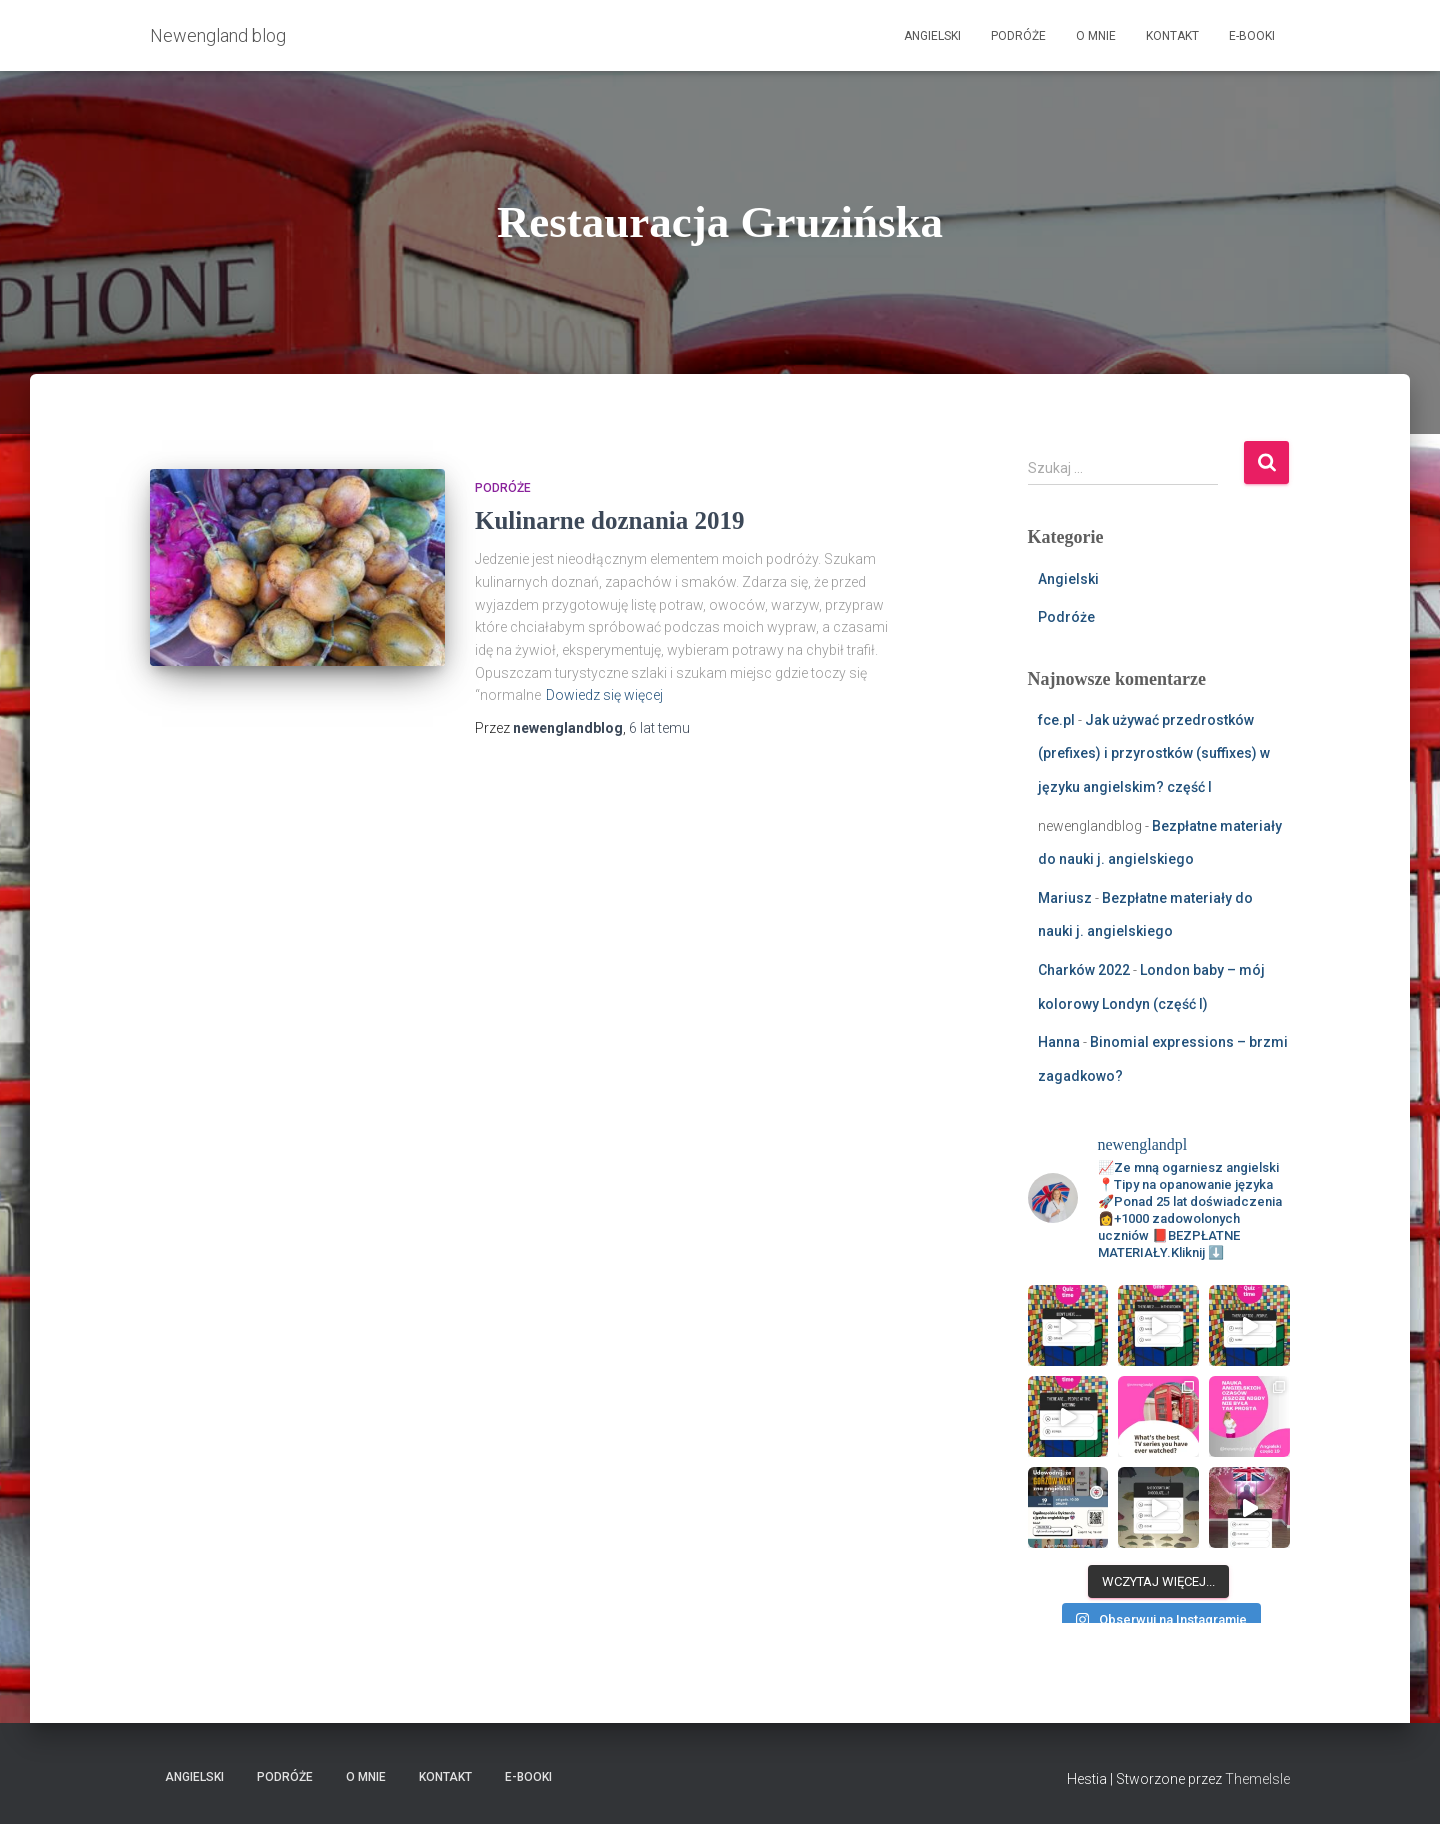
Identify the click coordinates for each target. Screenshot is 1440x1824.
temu (659, 728)
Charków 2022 (1084, 970)
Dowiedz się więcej (604, 695)
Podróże (1018, 36)
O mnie (1096, 36)
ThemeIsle (1257, 1779)
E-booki (1252, 36)
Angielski (932, 36)
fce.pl (1056, 720)
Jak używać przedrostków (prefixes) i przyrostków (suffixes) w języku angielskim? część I (1154, 753)
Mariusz (1065, 898)
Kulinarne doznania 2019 (610, 520)
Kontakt (1172, 36)
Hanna (1059, 1042)
